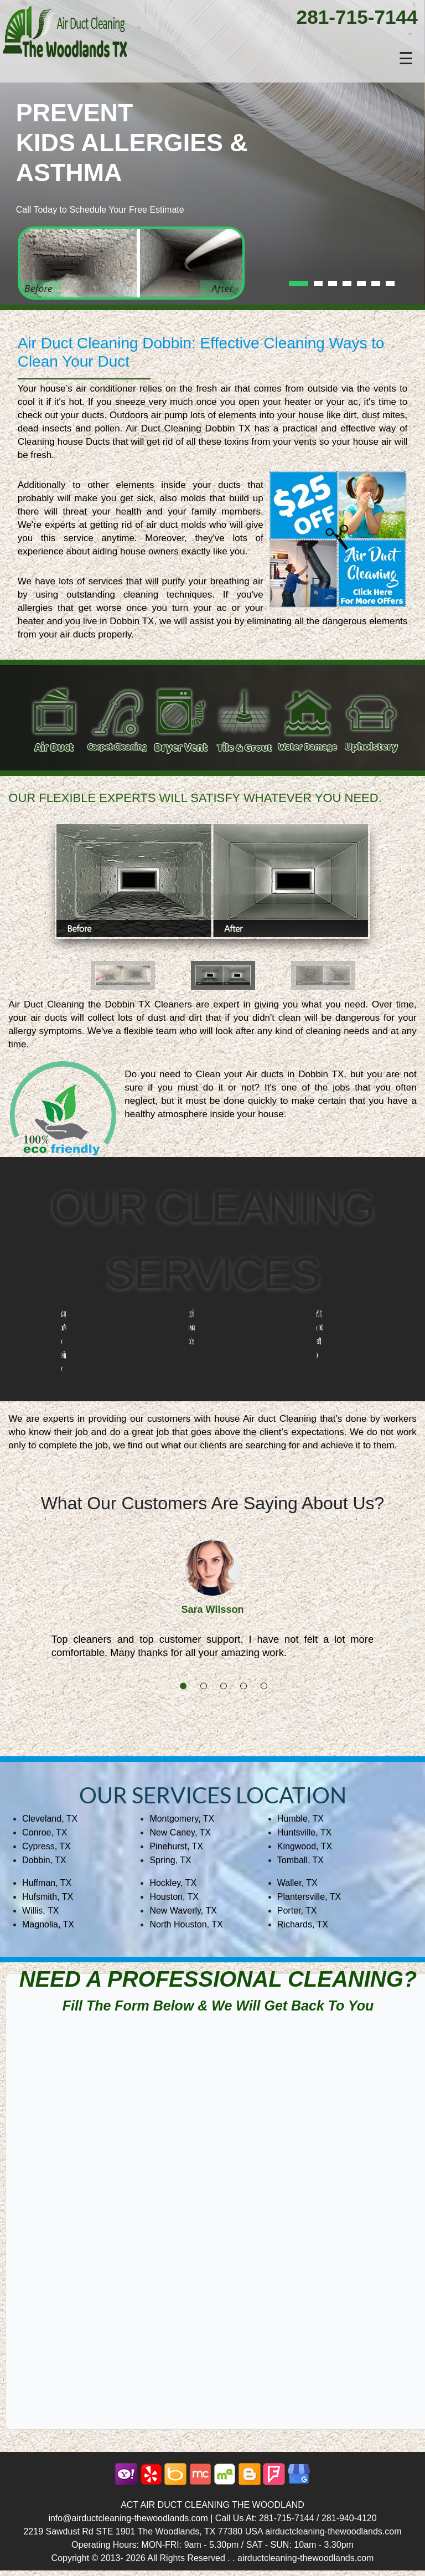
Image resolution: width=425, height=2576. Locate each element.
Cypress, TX (46, 1846)
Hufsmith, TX (47, 1896)
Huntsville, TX (304, 1832)
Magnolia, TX (48, 1924)
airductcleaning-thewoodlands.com (333, 2531)
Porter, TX (297, 1910)
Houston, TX (174, 1896)
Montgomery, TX (181, 1818)
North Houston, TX (185, 1924)
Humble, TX (300, 1818)
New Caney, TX (180, 1832)
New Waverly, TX (183, 1910)
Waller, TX (297, 1883)
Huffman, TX (46, 1883)
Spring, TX (170, 1860)
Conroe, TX (45, 1832)
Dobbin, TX (44, 1860)
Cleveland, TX (49, 1818)
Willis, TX (40, 1910)
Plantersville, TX (309, 1896)
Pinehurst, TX (176, 1846)
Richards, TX (302, 1924)
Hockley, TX (172, 1883)
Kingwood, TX (304, 1846)
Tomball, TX (300, 1860)
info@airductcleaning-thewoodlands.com (128, 2518)
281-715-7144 (357, 17)
